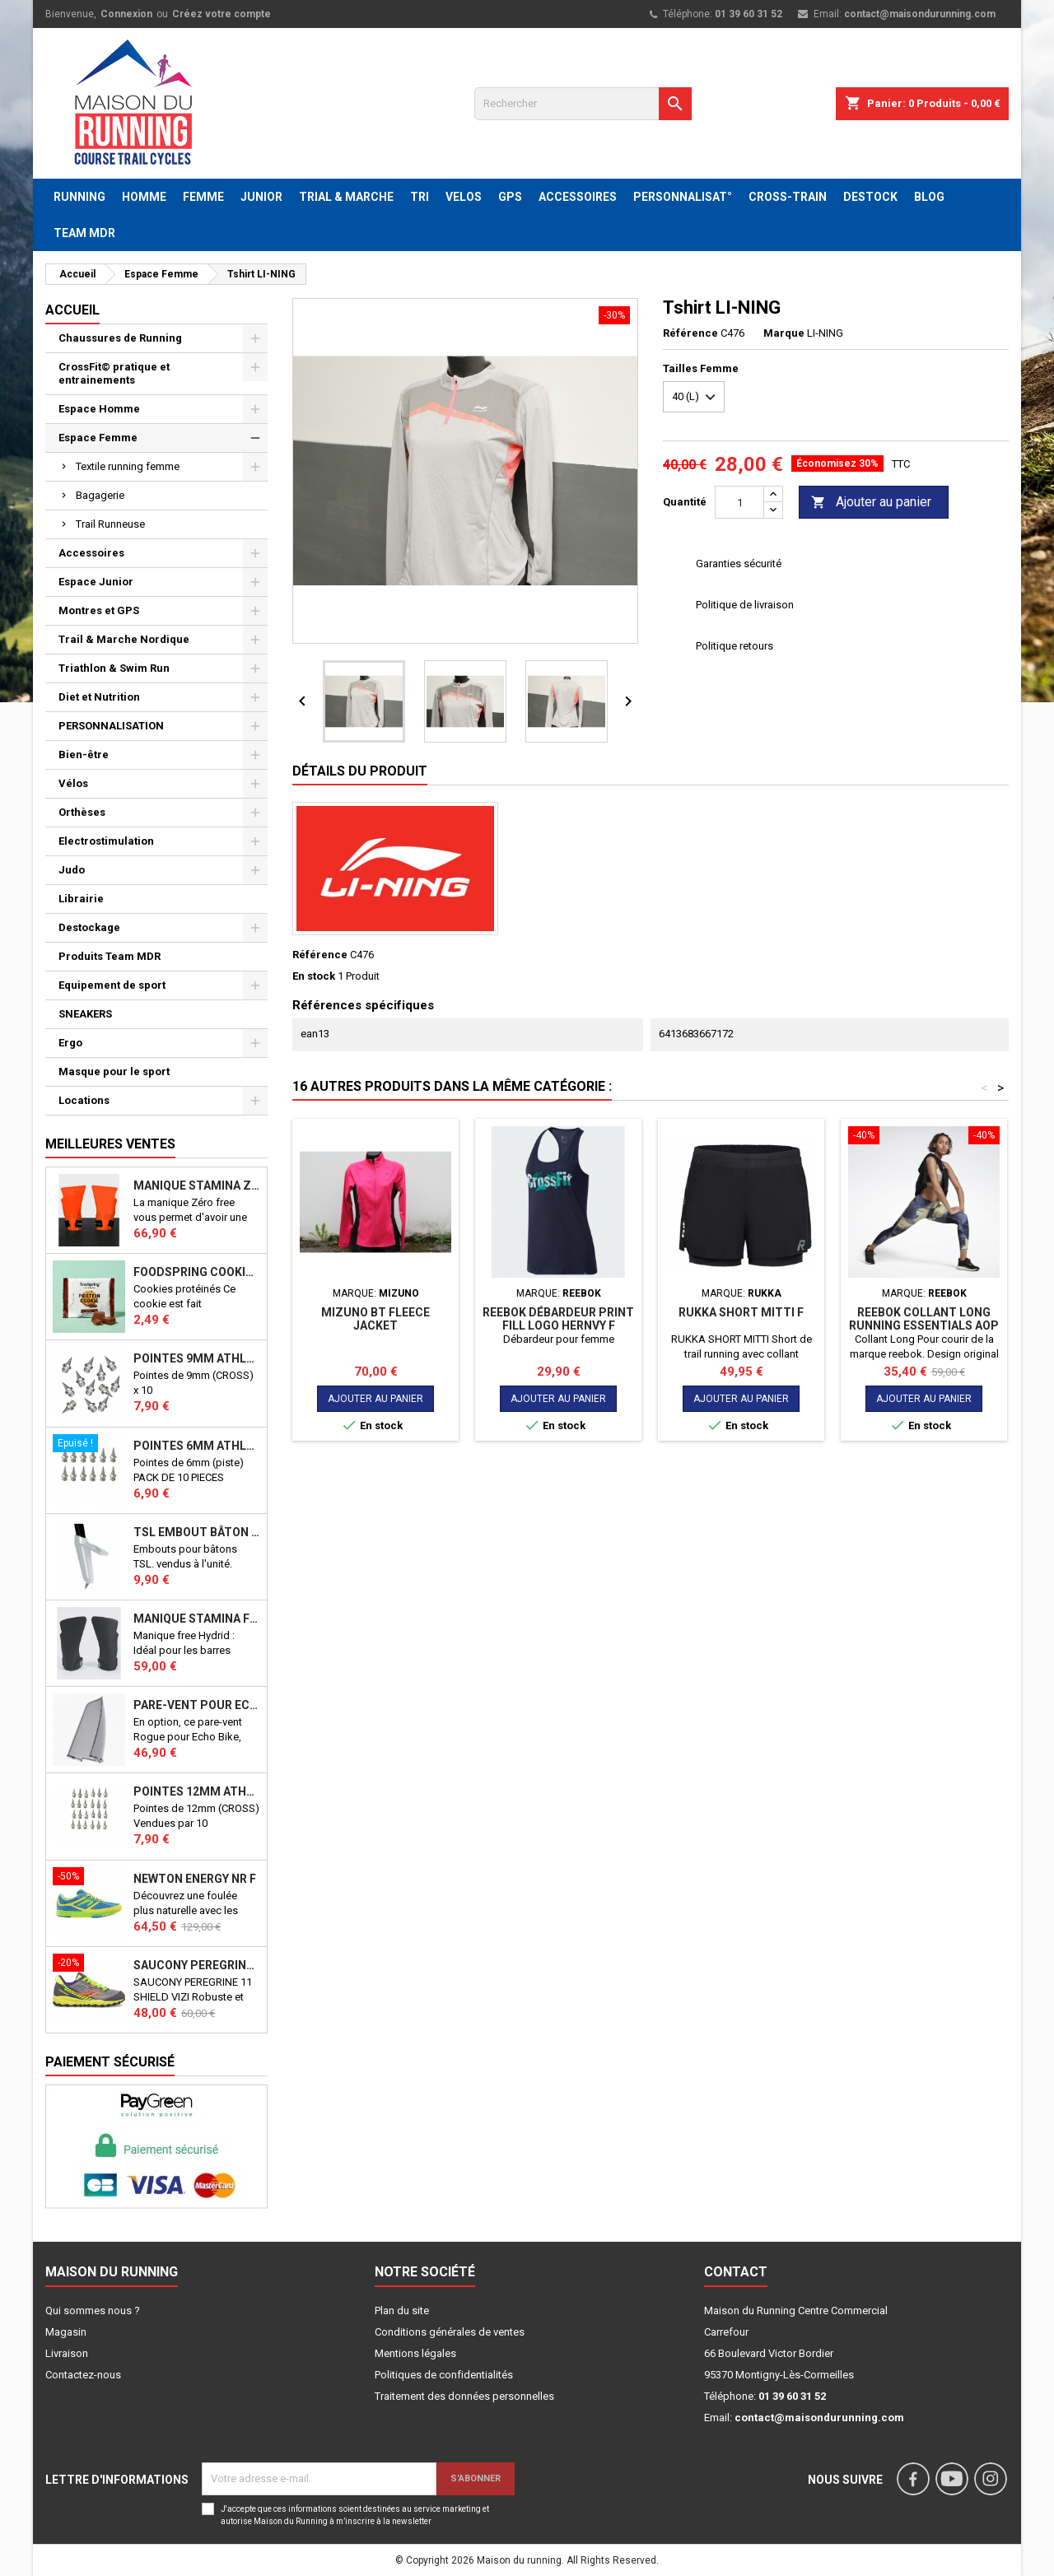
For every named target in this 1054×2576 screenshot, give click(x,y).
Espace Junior (95, 581)
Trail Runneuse (110, 524)
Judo (71, 870)
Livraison (66, 2353)
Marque (783, 333)
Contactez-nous (83, 2375)
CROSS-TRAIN (788, 196)
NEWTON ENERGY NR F (194, 1878)
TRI (419, 196)
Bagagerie (100, 495)
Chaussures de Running (120, 338)
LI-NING (825, 333)
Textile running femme (128, 466)
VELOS (463, 196)
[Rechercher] (583, 103)
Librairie (81, 898)
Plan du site (402, 2310)
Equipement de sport (112, 985)
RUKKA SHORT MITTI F (741, 1312)
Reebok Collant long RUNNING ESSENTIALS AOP (924, 1319)
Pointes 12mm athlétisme (196, 1791)
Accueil (72, 310)
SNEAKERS (85, 1014)
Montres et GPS (98, 610)
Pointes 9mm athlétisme (196, 1358)
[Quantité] (739, 502)
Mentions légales (415, 2353)
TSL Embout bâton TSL (196, 1532)
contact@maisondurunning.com (920, 14)
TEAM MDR (84, 233)
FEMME (203, 196)
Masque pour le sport (114, 1071)
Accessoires (91, 553)
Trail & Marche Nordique (123, 639)
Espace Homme (99, 409)
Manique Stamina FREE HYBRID (196, 1618)
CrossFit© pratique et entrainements (114, 373)
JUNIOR (261, 196)
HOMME (144, 196)
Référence (690, 333)
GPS (510, 196)
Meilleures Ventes (110, 1144)
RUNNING (79, 196)
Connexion (126, 14)
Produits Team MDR (109, 956)
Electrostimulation (106, 841)
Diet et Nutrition (99, 697)
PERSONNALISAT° (682, 196)
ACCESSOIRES (578, 196)
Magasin (65, 2332)
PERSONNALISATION (111, 726)
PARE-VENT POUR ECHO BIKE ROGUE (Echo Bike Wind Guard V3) (196, 1705)
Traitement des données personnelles (464, 2396)
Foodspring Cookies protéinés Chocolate (196, 1272)
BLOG (929, 196)
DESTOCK (870, 196)
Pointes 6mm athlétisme (196, 1445)
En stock (313, 976)
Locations (84, 1100)
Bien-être (83, 754)
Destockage (89, 927)
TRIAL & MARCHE (346, 196)
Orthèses (81, 812)
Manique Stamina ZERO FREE (196, 1185)
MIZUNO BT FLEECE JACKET (375, 1319)
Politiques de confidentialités (444, 2375)
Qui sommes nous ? (92, 2310)
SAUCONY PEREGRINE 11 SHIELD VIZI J (196, 1965)
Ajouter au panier (871, 502)
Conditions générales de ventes (450, 2332)
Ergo (70, 1042)
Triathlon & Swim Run (114, 668)
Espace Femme (98, 437)
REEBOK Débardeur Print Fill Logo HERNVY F (558, 1319)
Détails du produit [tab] (359, 771)
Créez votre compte (221, 14)
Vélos (73, 783)
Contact (735, 2272)
